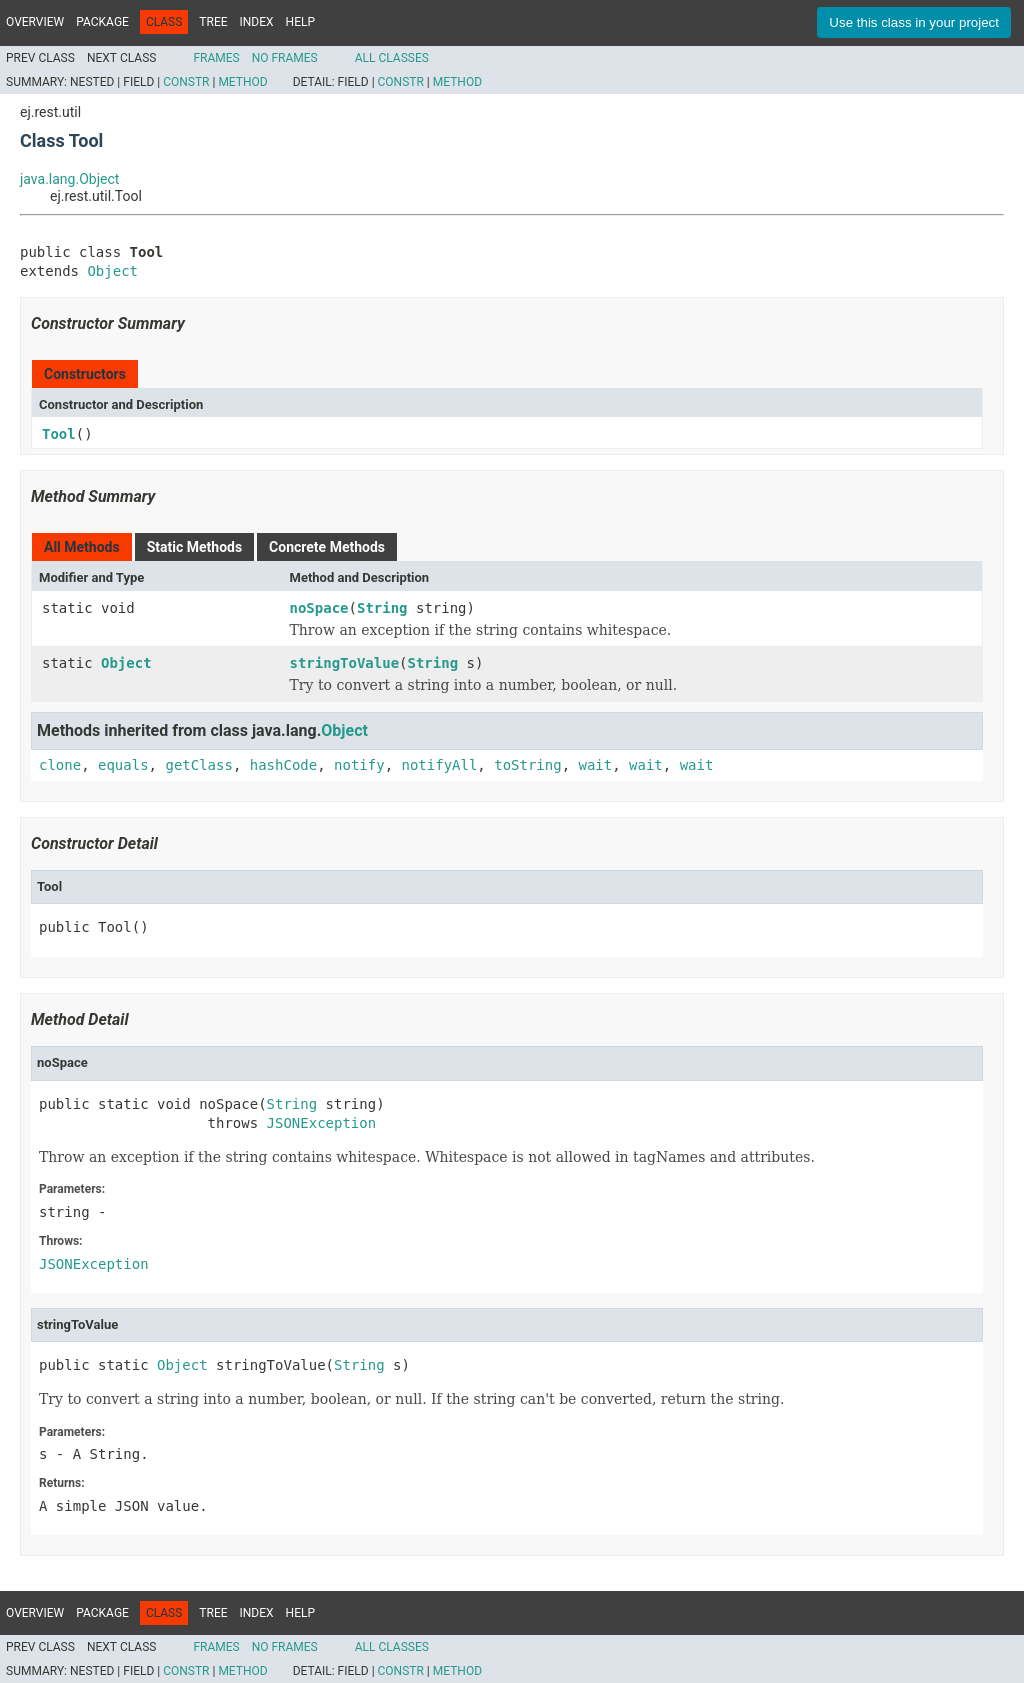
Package (102, 22)
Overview (35, 22)
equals (123, 765)
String (382, 608)
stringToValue (345, 663)
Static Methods (194, 547)
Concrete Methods (327, 547)
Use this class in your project (914, 22)
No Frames (285, 58)
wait (596, 765)
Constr (186, 82)
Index (257, 22)
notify (359, 765)
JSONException (322, 1123)
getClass (198, 765)
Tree (213, 22)
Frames (216, 58)
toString (527, 765)
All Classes (392, 58)
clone (60, 765)
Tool (59, 434)
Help (300, 22)
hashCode (283, 765)
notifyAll (439, 765)
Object (112, 271)
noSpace (319, 608)
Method (242, 82)
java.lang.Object (69, 179)
